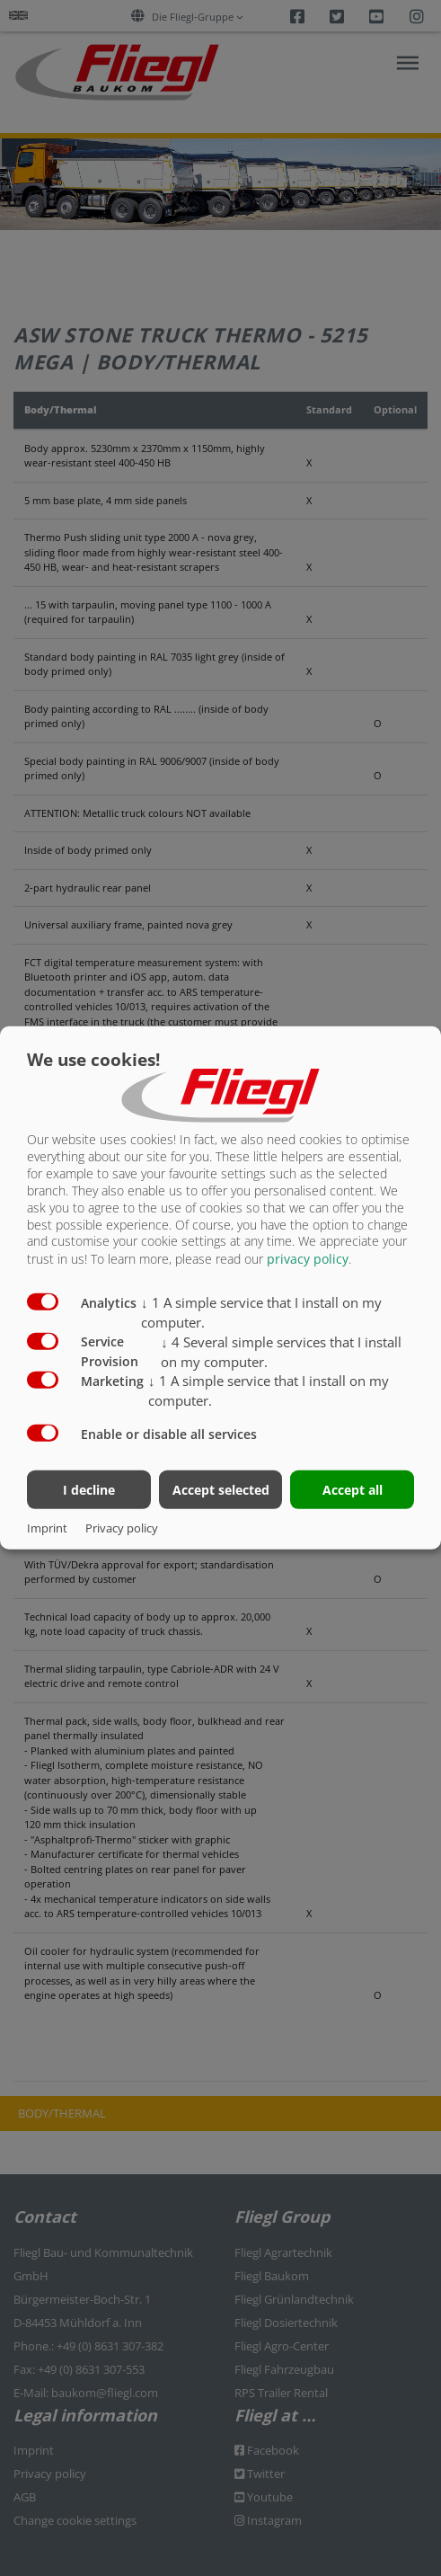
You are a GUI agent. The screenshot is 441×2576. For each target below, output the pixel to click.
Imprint (47, 1528)
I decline (89, 1488)
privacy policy (307, 1258)
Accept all (352, 1488)
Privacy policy (121, 1528)
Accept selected (220, 1488)
